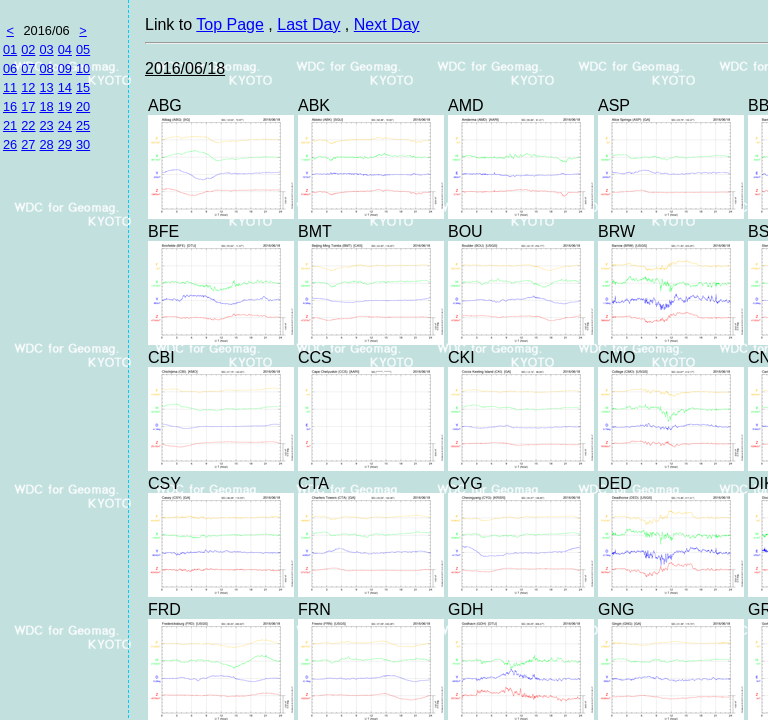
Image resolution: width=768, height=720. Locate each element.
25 (83, 125)
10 (83, 68)
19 (65, 106)
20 (83, 106)
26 (10, 144)
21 (10, 125)
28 (46, 144)
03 (46, 49)
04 (65, 49)
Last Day (308, 24)
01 (10, 49)
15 (83, 87)
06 (10, 68)
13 (46, 87)
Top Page (230, 24)
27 (28, 144)
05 (83, 49)
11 (10, 87)
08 (46, 68)
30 (83, 144)
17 (28, 106)
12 (28, 87)
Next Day (387, 24)
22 (28, 125)
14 (65, 87)
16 (10, 106)
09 (65, 68)
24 (65, 125)
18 (46, 106)
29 (65, 144)
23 (46, 125)
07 (28, 68)
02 (28, 49)
